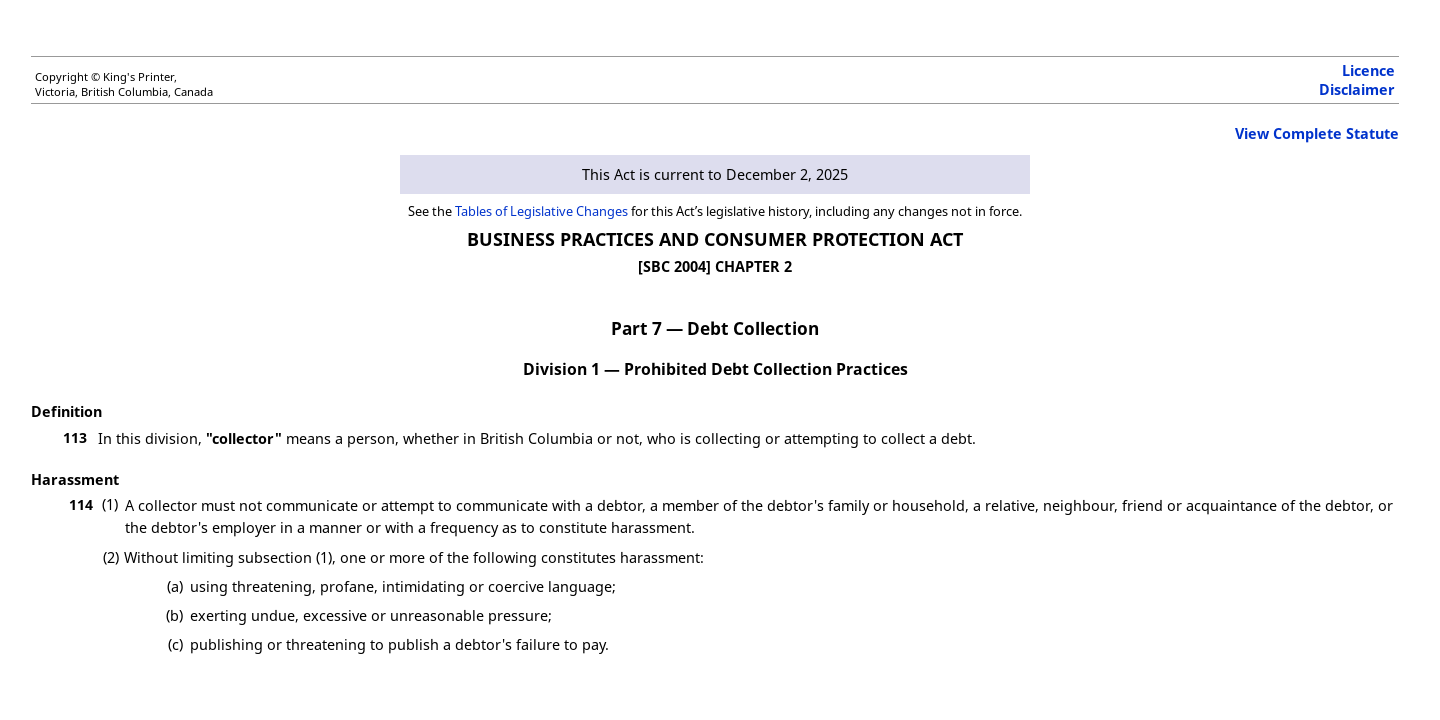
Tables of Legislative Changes (541, 211)
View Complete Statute (1317, 133)
